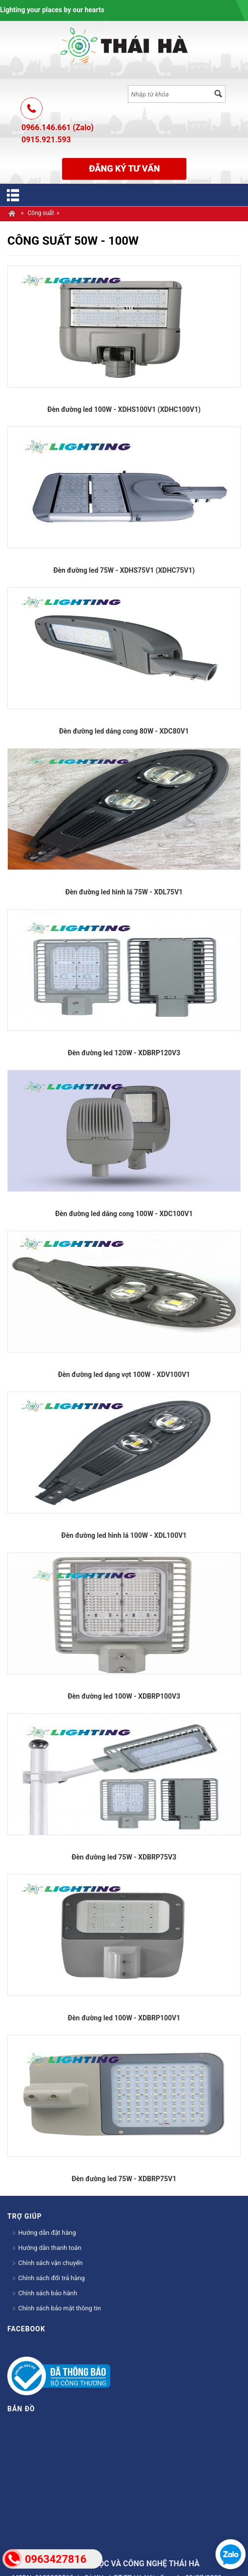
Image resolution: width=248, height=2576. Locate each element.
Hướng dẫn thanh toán (46, 2247)
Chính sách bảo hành (44, 2293)
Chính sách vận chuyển (47, 2262)
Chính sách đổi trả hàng (48, 2278)
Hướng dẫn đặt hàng (43, 2232)
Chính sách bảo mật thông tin (56, 2308)
